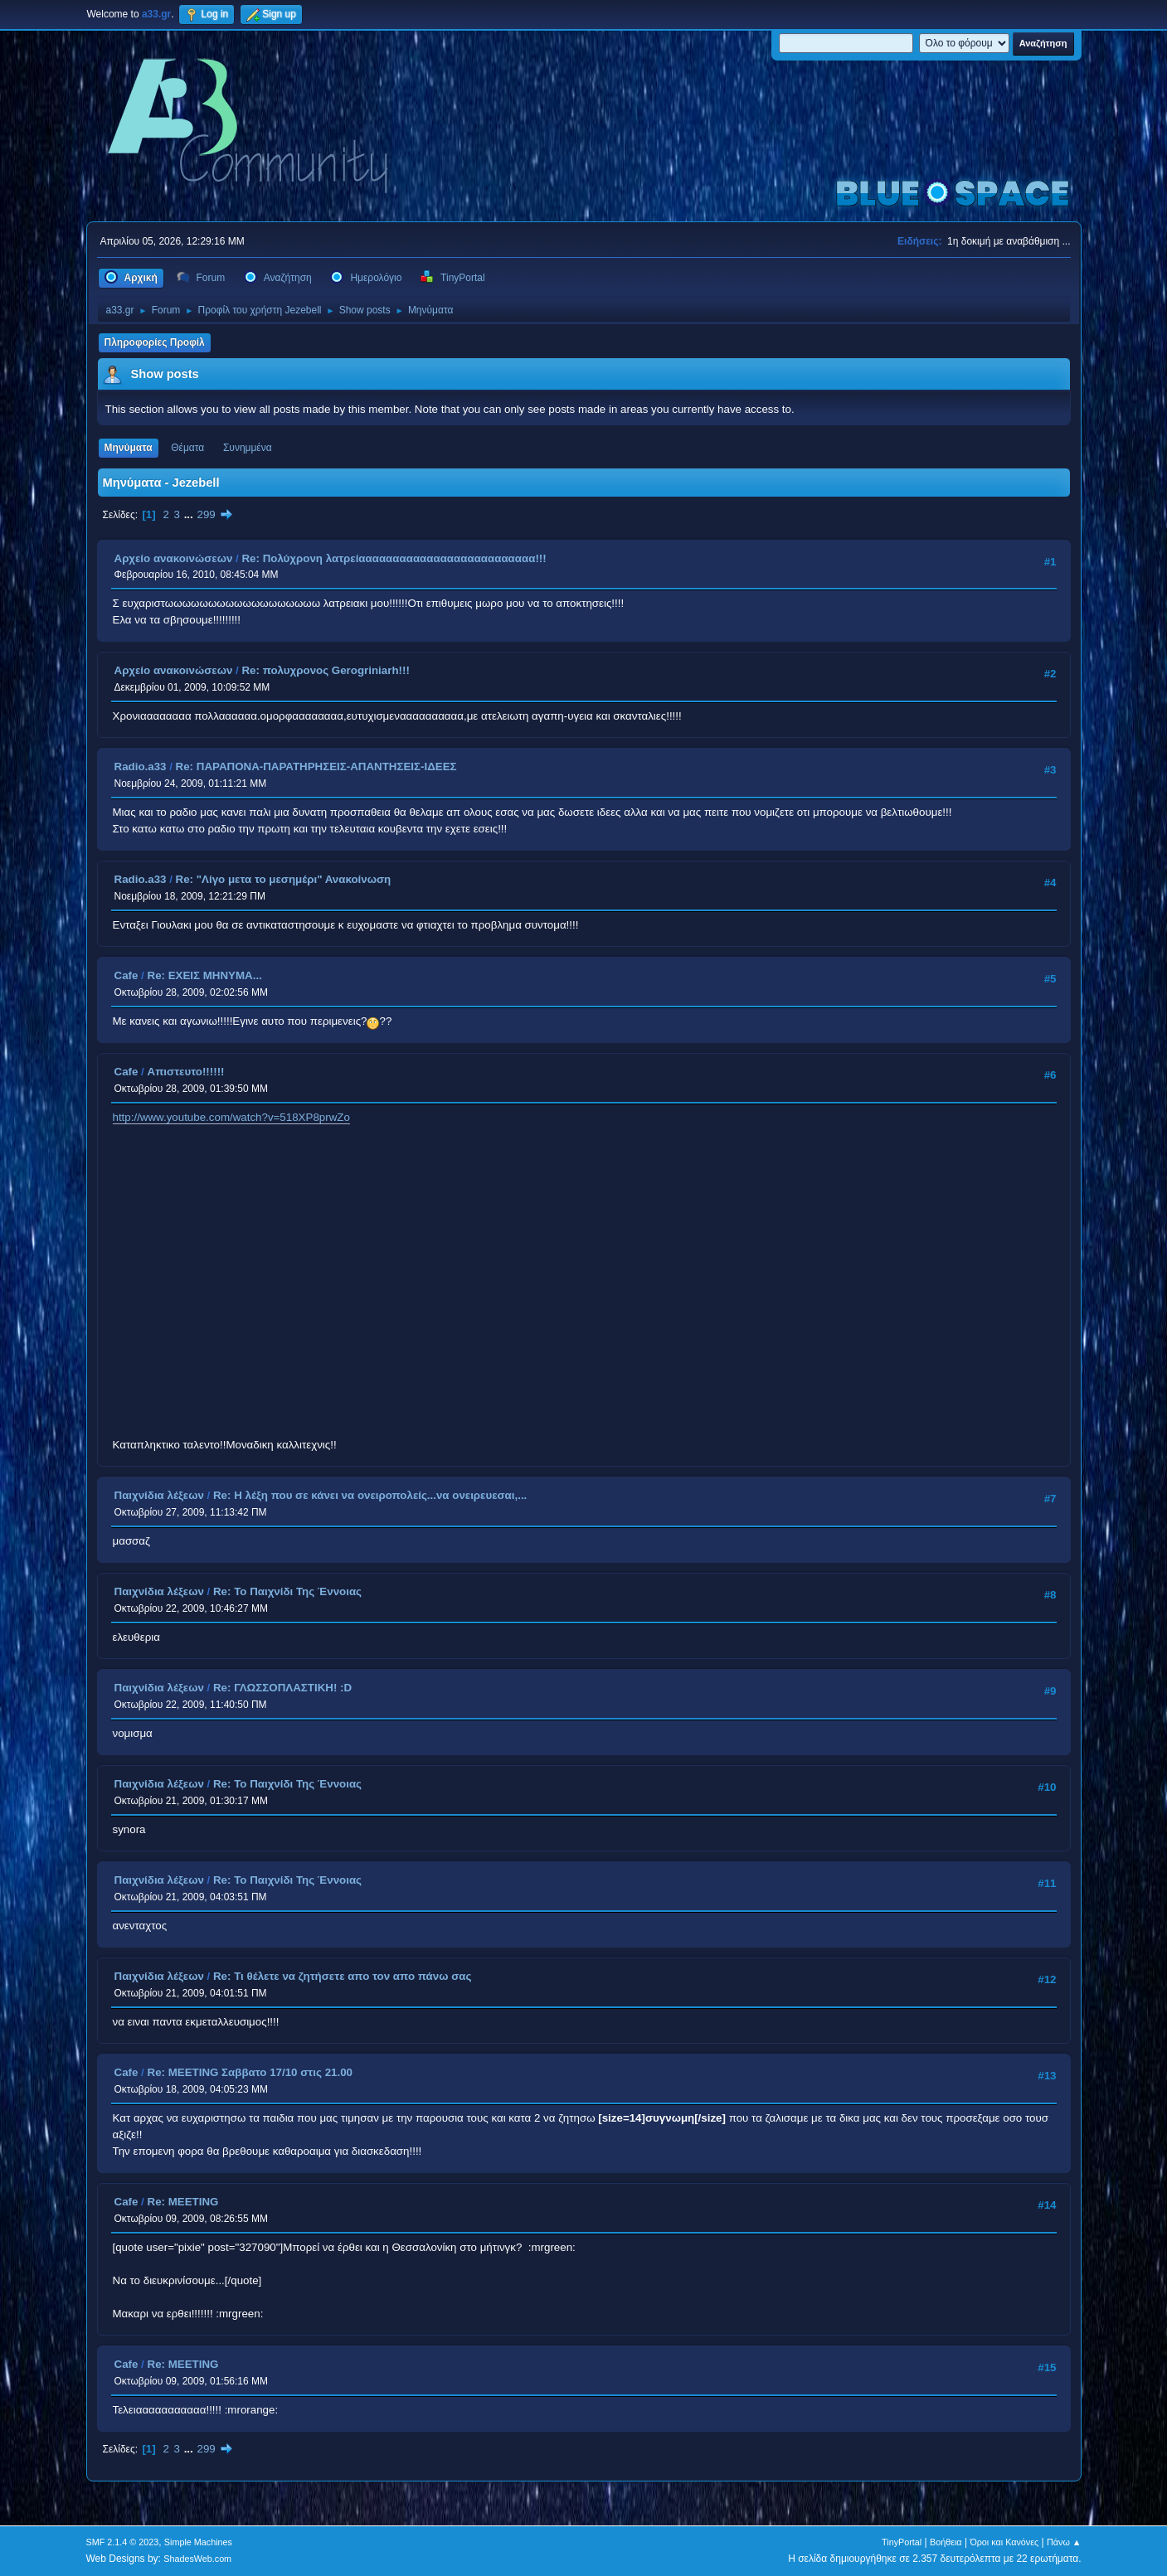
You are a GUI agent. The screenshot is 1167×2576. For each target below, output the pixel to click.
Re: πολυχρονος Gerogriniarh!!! (325, 670)
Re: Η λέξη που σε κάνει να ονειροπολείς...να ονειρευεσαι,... (370, 1495)
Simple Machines (198, 2542)
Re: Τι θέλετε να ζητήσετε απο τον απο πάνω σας (342, 1976)
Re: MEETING (183, 2201)
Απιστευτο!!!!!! (186, 1071)
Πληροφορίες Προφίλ (155, 342)
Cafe (126, 975)
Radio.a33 (140, 766)
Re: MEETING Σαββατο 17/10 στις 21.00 (250, 2072)
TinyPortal (901, 2542)
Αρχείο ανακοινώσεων (173, 558)
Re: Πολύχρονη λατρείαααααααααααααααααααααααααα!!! (393, 558)
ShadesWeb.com (197, 2559)
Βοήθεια (946, 2542)
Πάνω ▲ (1064, 2542)
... (190, 514)
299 (206, 514)
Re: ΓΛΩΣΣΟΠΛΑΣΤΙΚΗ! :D (282, 1687)
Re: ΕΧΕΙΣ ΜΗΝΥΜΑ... (205, 975)
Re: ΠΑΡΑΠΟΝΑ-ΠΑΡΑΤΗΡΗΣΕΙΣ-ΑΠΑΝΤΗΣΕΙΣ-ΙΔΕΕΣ (316, 766)
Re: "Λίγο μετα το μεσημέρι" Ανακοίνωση (283, 879)
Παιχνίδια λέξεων (159, 1495)
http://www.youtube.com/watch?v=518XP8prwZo (231, 1117)
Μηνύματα (129, 448)
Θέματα (187, 448)
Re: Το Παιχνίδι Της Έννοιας (287, 1591)
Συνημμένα (247, 448)
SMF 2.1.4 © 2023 (122, 2542)
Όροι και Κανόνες (1004, 2542)
